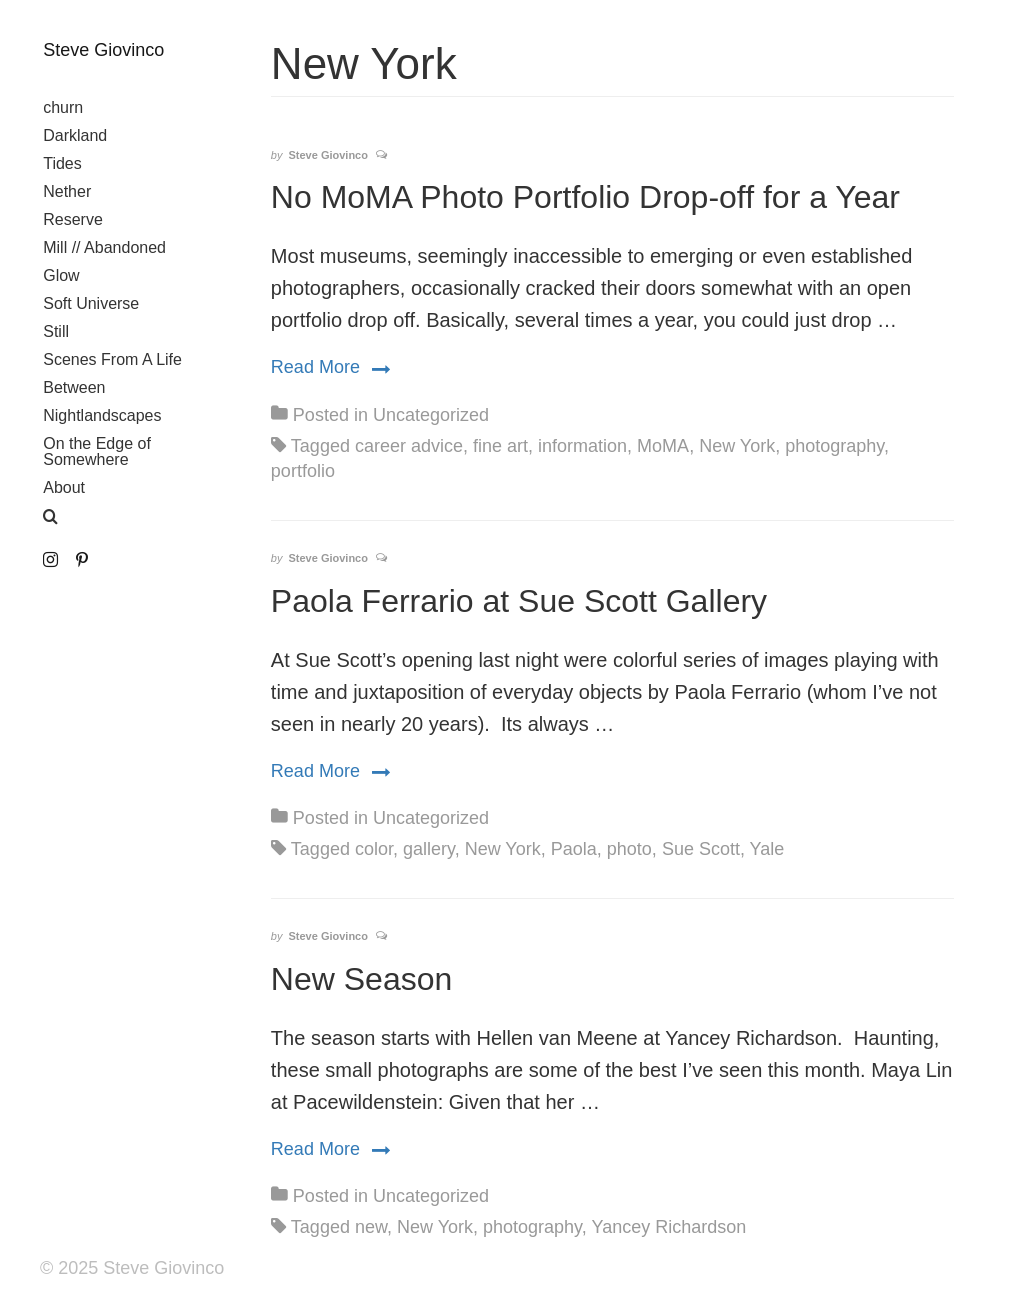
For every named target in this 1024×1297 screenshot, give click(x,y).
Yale (767, 849)
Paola (574, 849)
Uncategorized (431, 415)
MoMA (663, 446)
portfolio (303, 471)
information (582, 446)
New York (737, 446)
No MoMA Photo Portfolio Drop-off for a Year (585, 197)
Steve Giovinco (103, 50)
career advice (409, 446)
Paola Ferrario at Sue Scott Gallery (519, 601)
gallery (429, 849)
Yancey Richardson (668, 1227)
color (374, 849)
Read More (330, 366)
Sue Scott (701, 849)
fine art (500, 446)
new (371, 1227)
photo (629, 849)
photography (834, 446)
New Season (361, 979)
